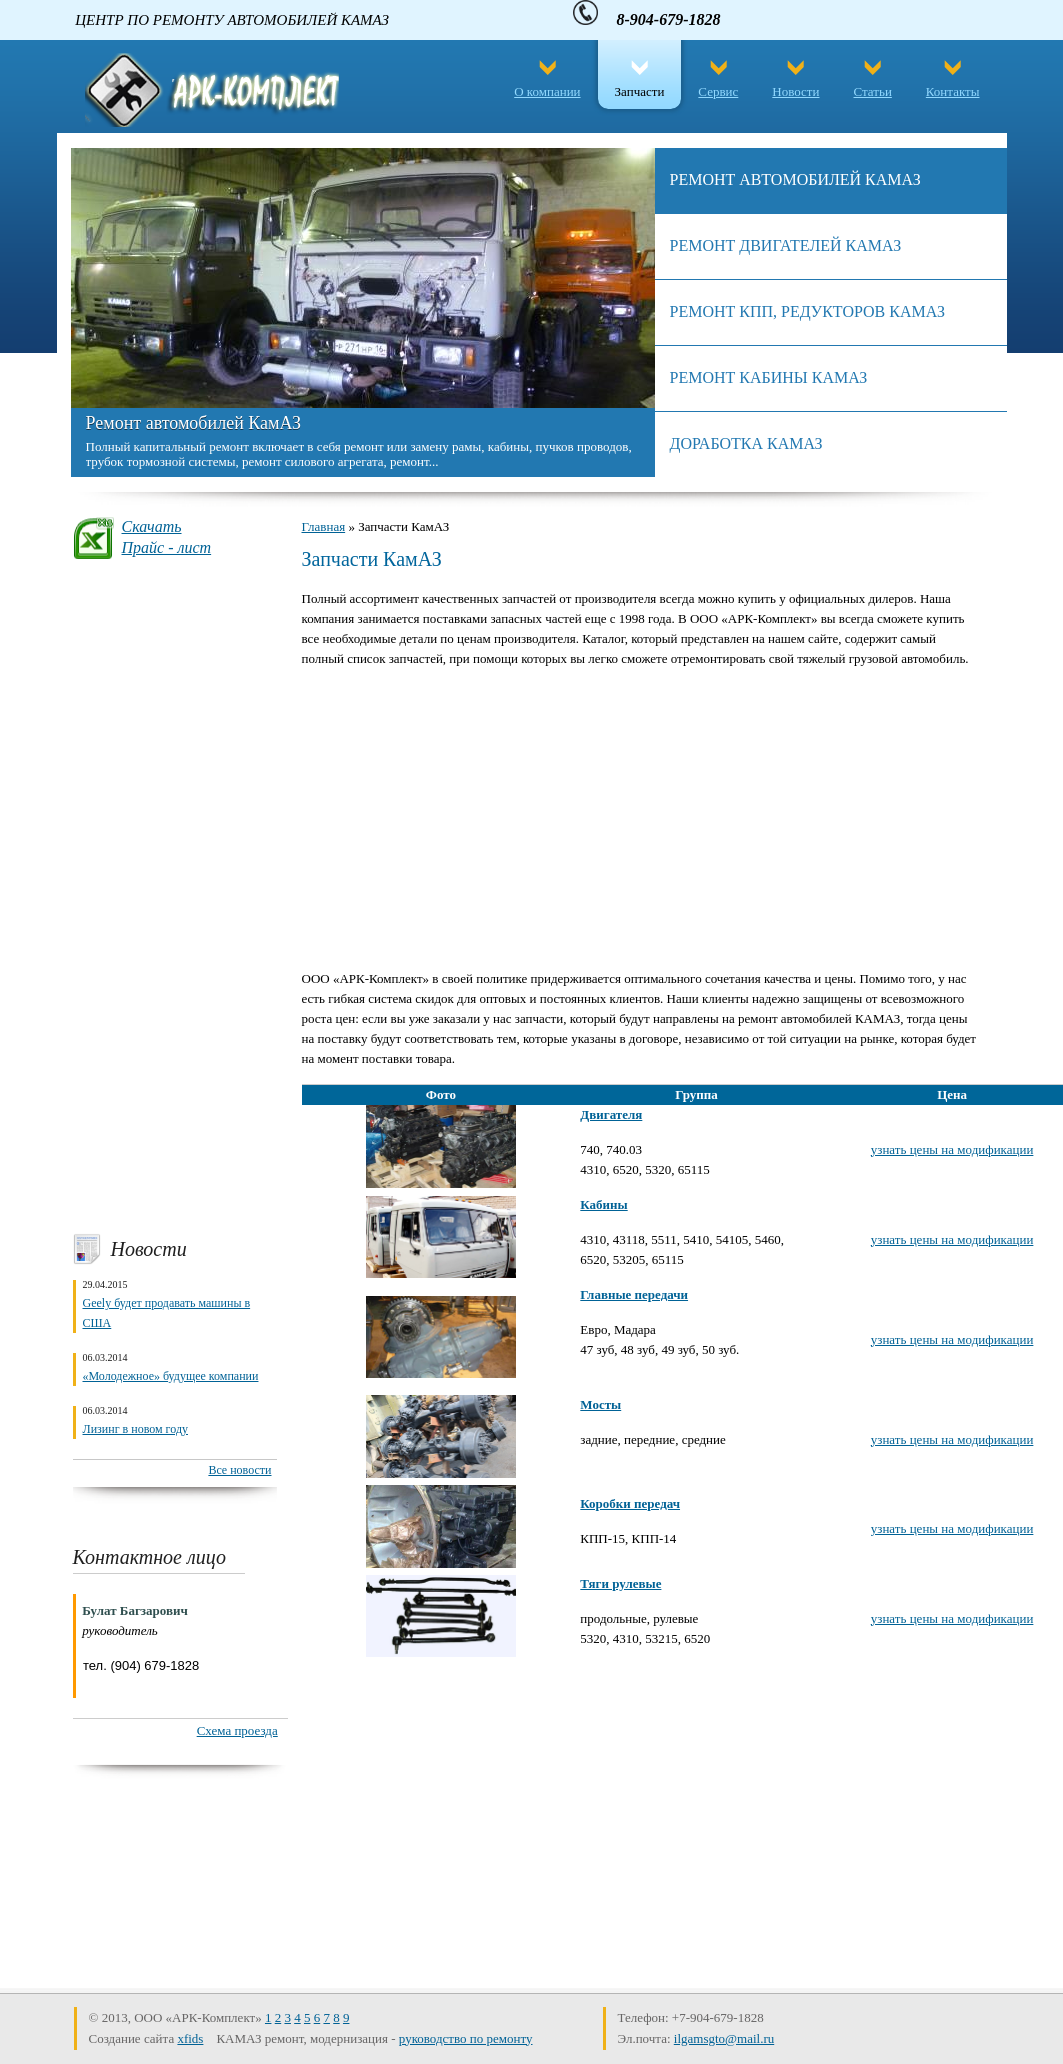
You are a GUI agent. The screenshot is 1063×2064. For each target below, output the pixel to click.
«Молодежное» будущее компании (171, 1376)
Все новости (239, 1470)
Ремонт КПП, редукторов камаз (807, 311)
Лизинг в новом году (136, 1429)
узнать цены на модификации (952, 1149)
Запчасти (640, 91)
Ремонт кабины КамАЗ (769, 377)
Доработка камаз (746, 443)
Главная (324, 526)
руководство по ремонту (466, 2038)
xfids (190, 2038)
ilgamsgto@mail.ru (724, 2038)
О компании (547, 91)
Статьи (873, 91)
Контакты (953, 91)
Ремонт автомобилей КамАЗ (193, 423)
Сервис (718, 91)
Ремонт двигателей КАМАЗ (786, 245)
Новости (795, 91)
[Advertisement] (175, 896)
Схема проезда (237, 1730)
